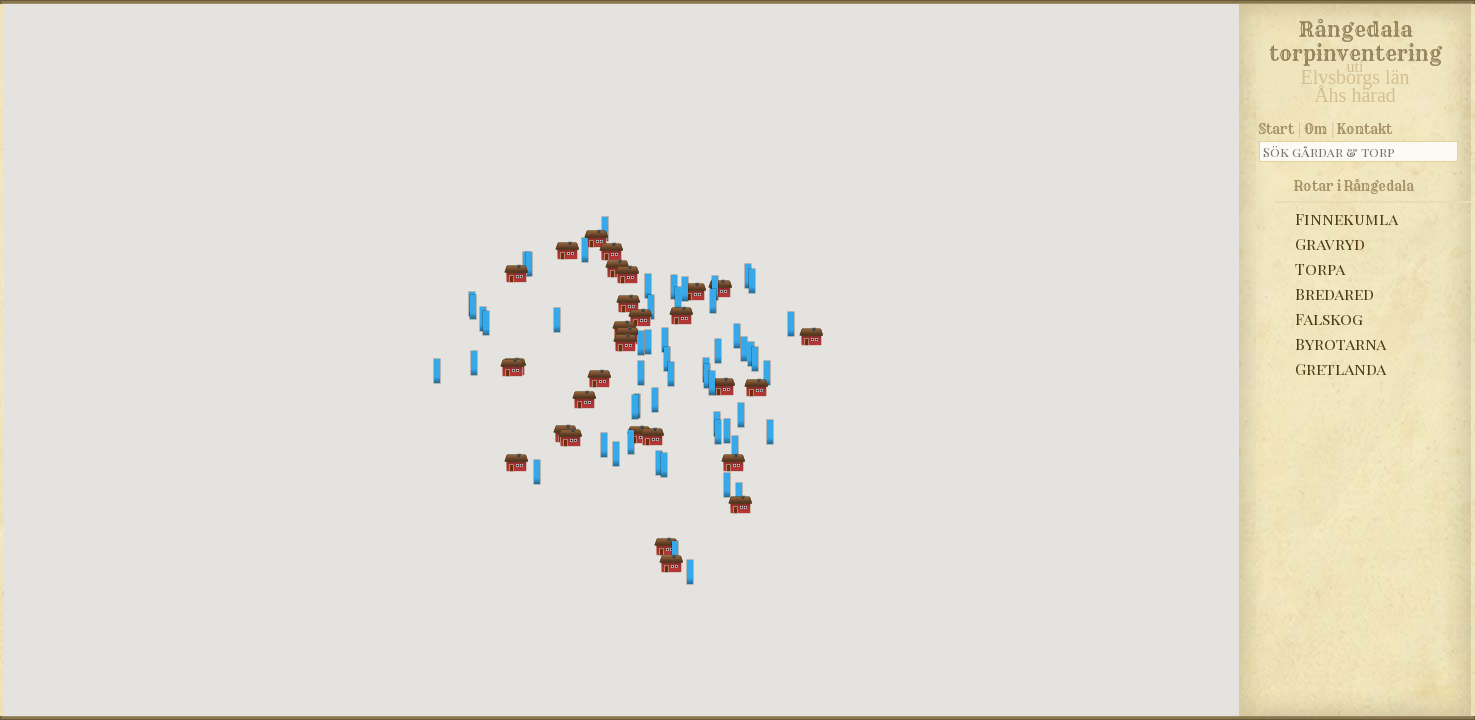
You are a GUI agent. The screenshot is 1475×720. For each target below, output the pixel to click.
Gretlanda (1340, 368)
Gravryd (1330, 243)
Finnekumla (1346, 218)
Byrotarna (1340, 343)
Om (1315, 129)
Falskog (1329, 318)
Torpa (1320, 268)
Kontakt (1364, 129)
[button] (585, 250)
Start (1276, 129)
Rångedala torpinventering (1355, 38)
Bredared (1334, 293)
